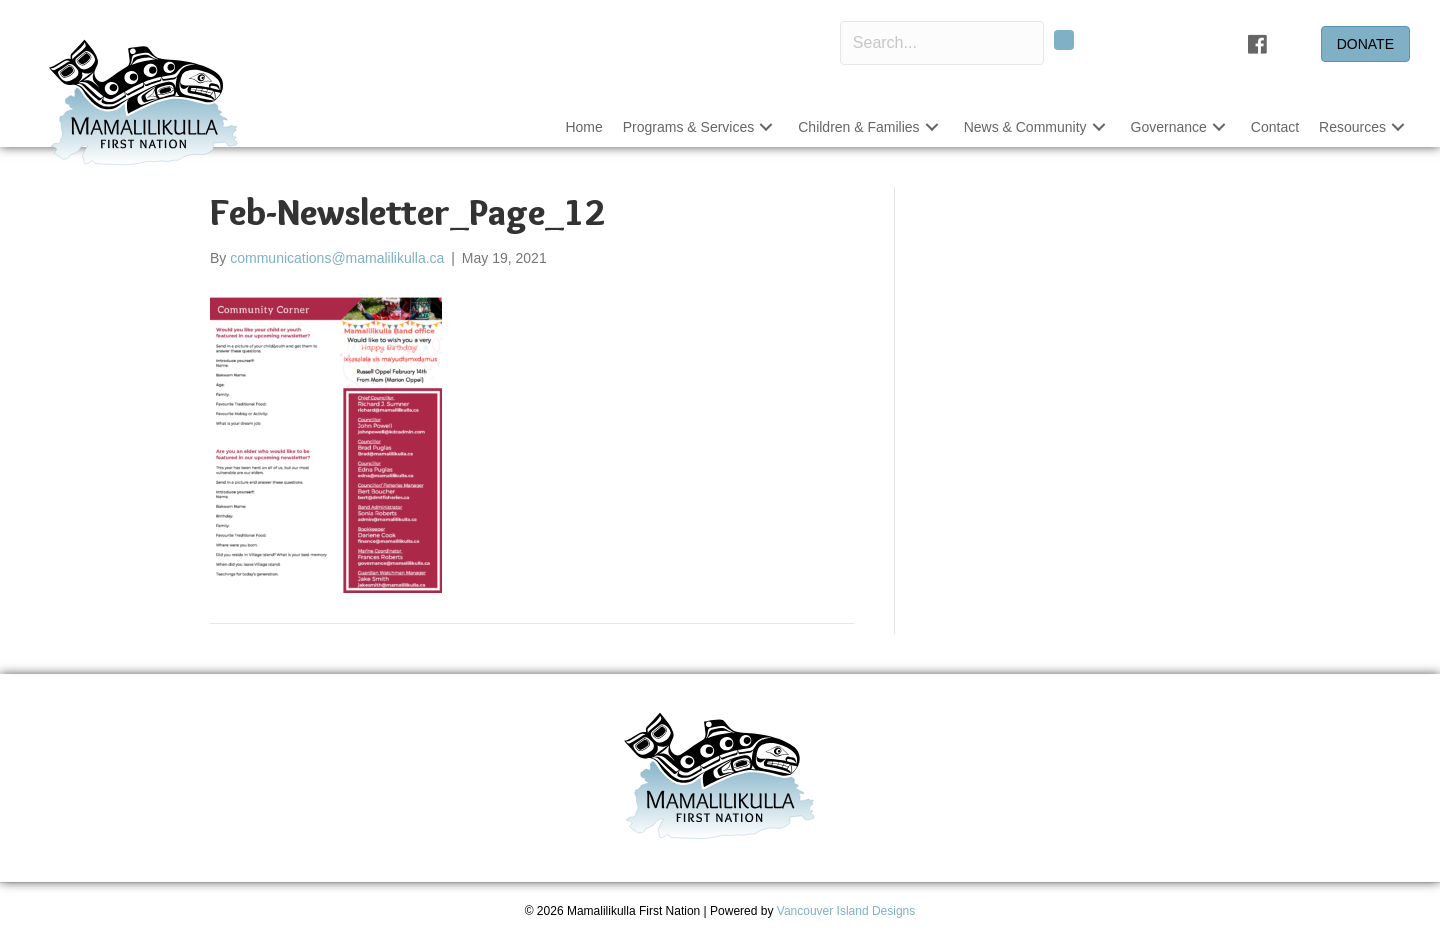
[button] (1064, 40)
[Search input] (942, 43)
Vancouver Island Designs (846, 911)
